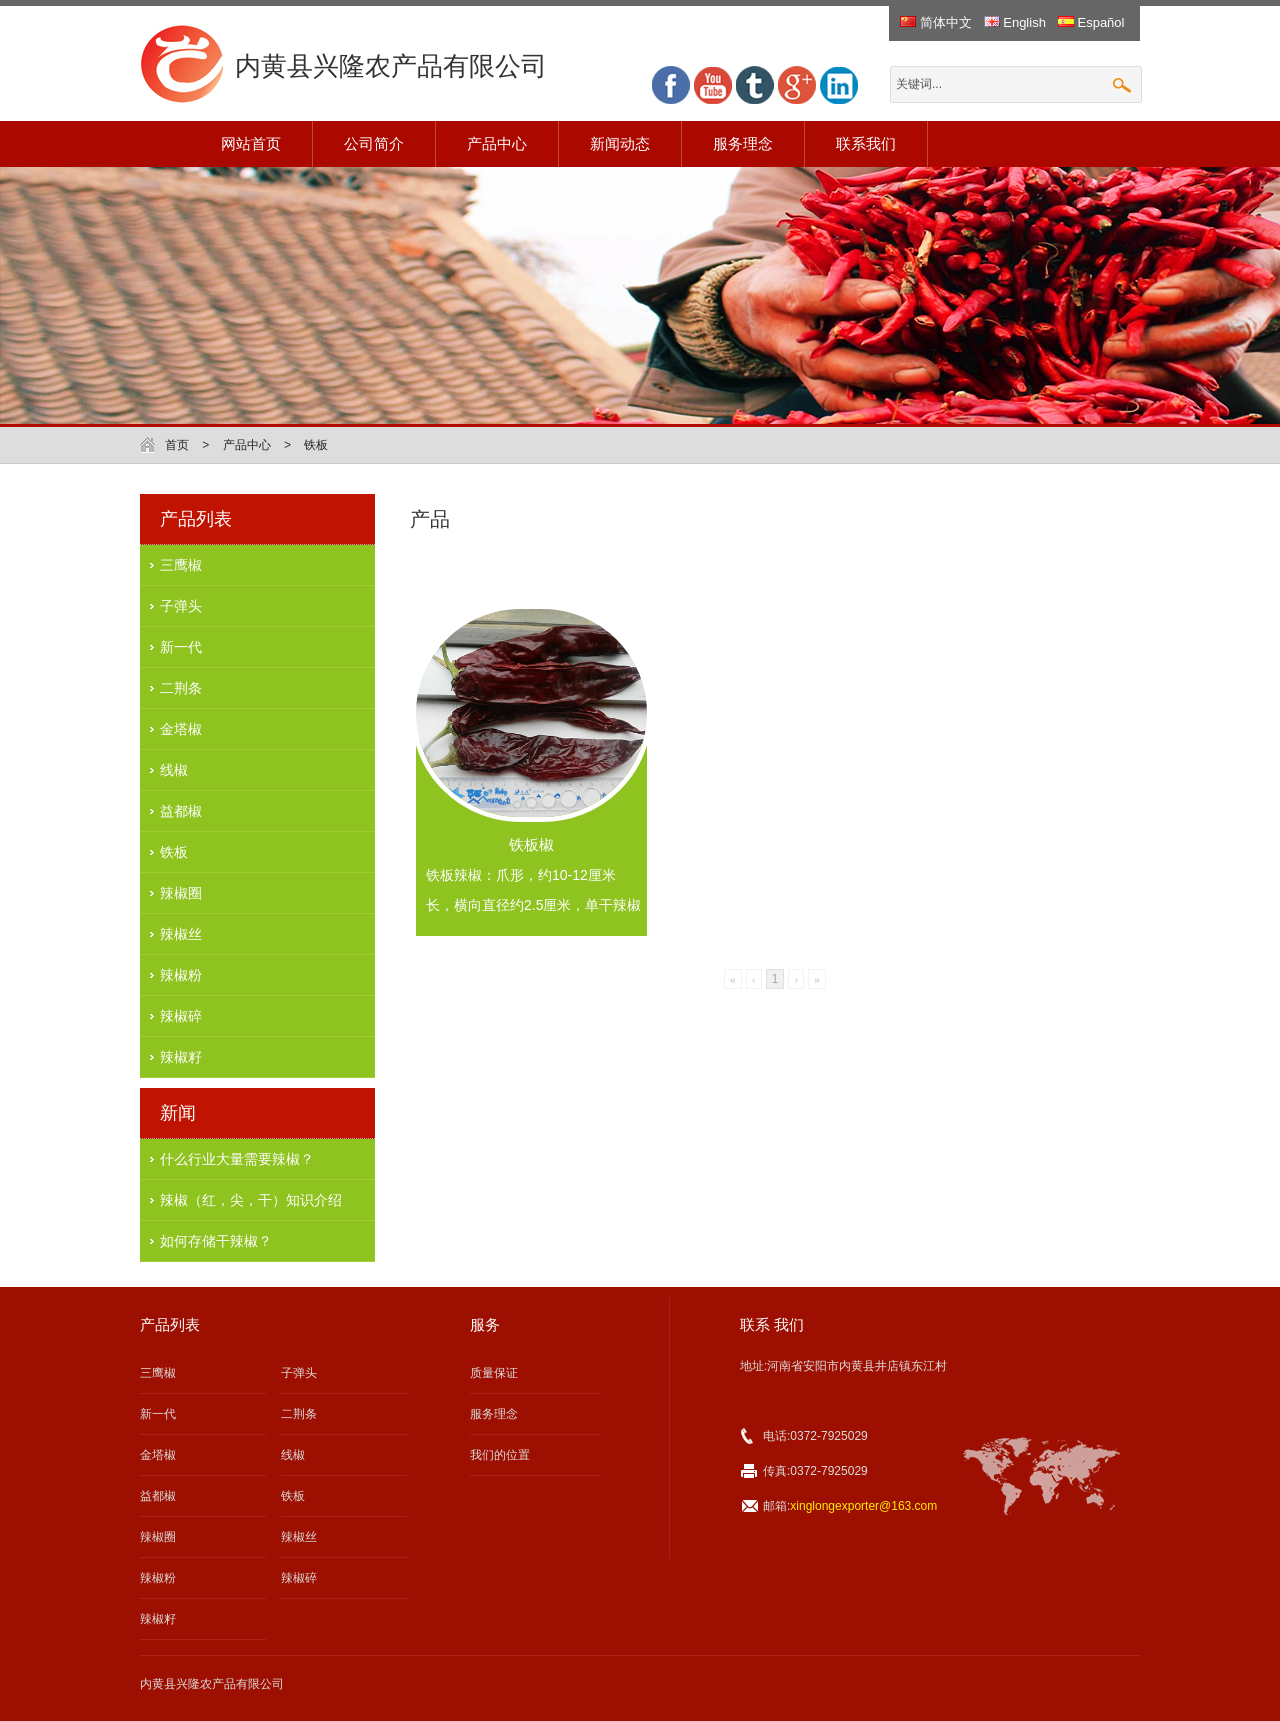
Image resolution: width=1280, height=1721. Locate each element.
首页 (177, 445)
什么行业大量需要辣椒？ (237, 1159)
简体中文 (936, 22)
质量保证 (494, 1373)
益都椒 (181, 811)
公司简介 (374, 143)
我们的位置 (500, 1455)
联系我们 (866, 143)
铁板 (316, 445)
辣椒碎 (181, 1016)
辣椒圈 (181, 893)
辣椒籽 (181, 1057)
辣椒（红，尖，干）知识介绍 (251, 1200)
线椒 (174, 770)
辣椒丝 (181, 934)
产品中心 (497, 143)
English (1015, 22)
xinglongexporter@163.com (863, 1506)
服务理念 (743, 143)
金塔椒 (181, 729)
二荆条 (181, 688)
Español (1091, 22)
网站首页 (251, 143)
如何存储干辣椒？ (216, 1241)
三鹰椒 (181, 565)
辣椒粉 (181, 975)
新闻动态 (620, 143)
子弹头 (181, 606)
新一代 (181, 647)
